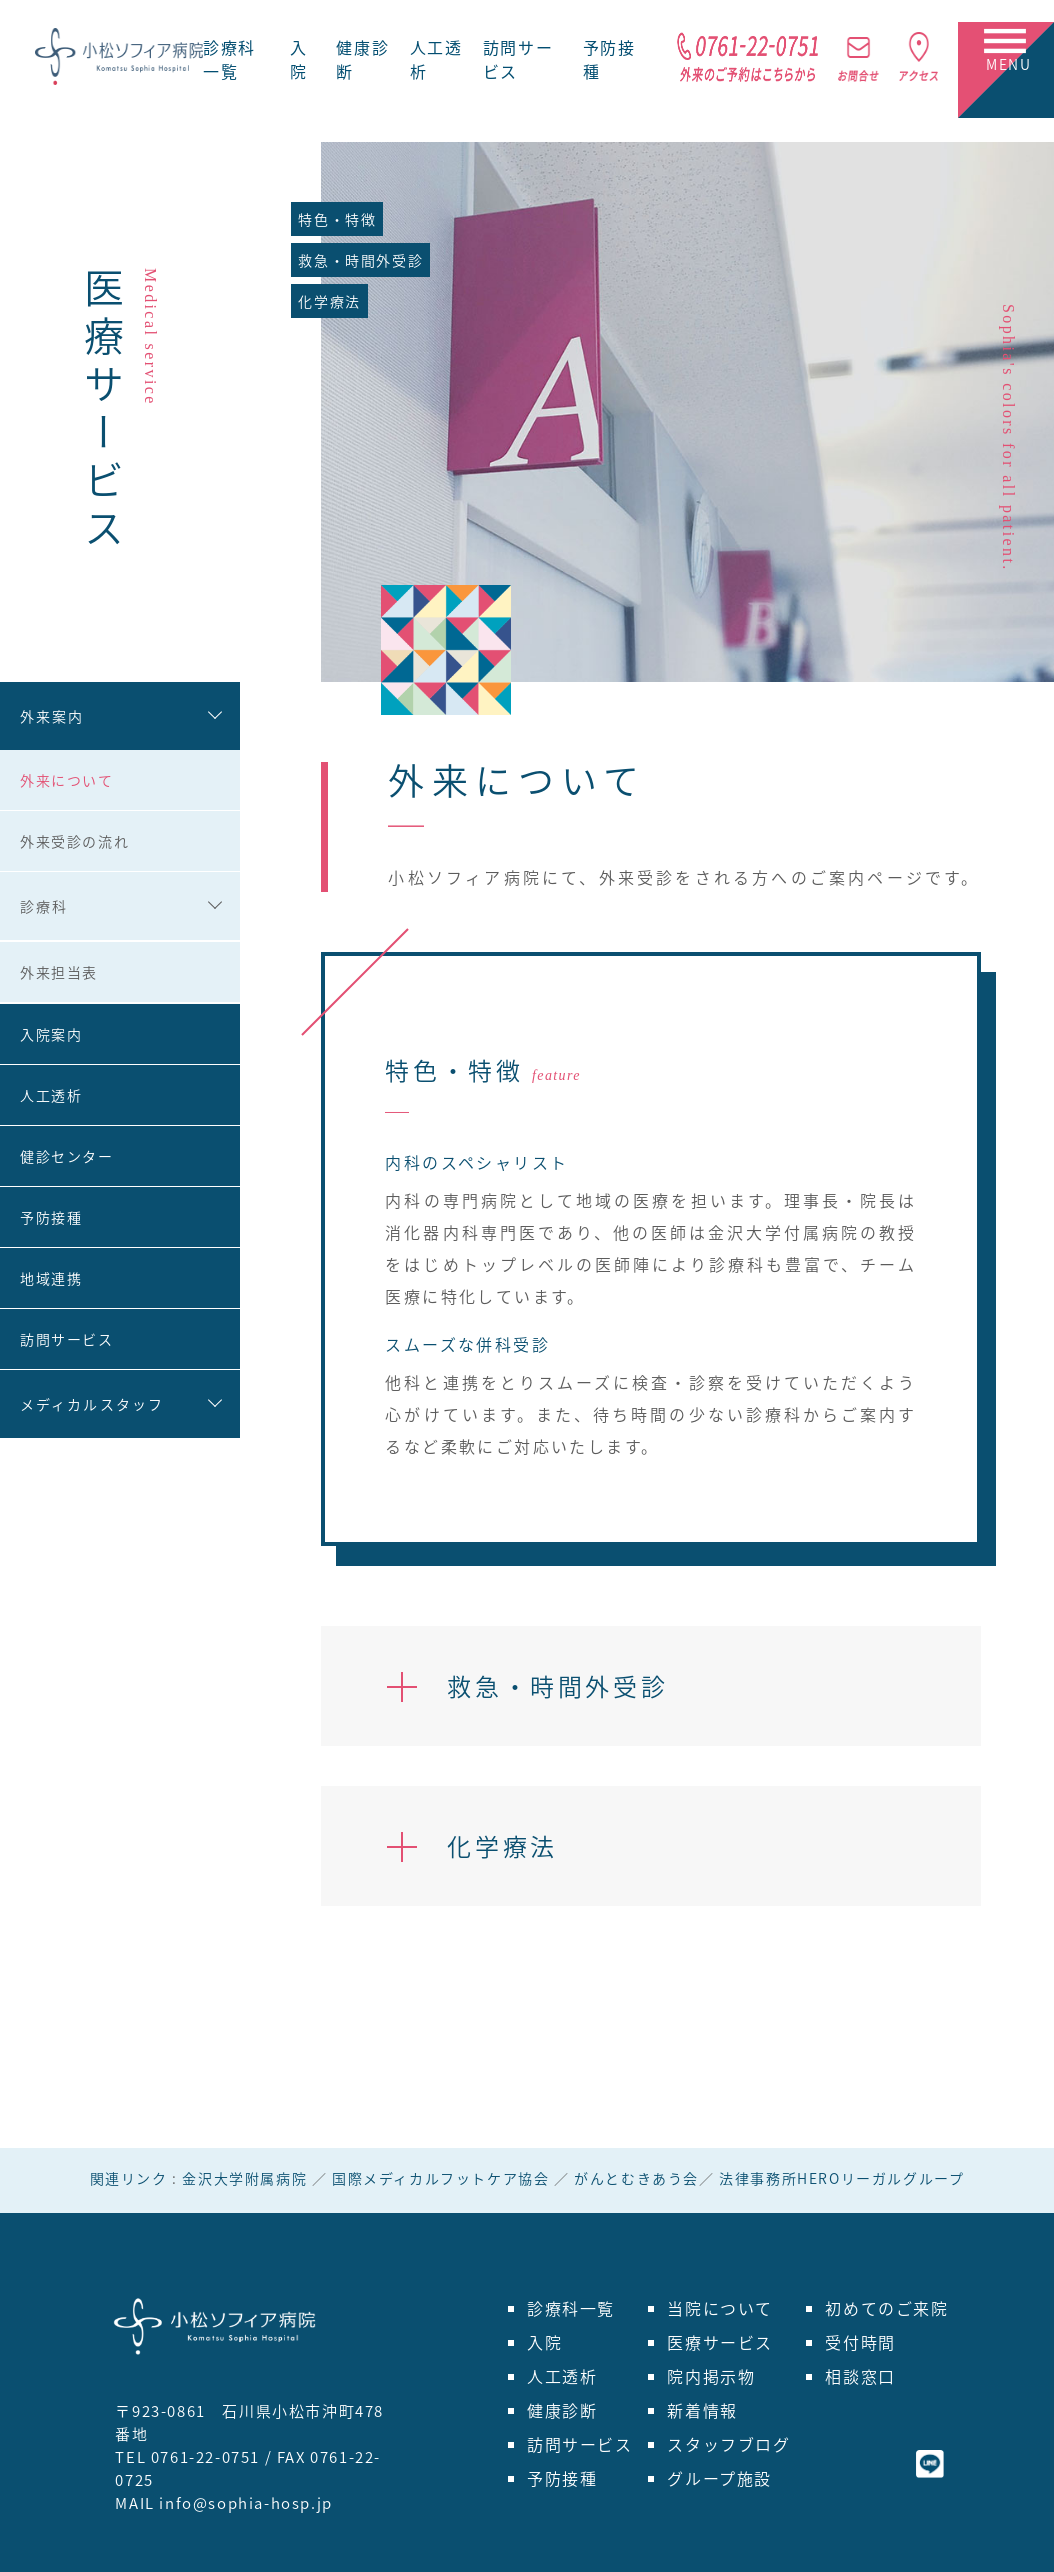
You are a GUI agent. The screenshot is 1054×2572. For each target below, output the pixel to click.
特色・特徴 (337, 219)
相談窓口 (860, 2376)
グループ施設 (719, 2478)
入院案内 (51, 1034)
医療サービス (720, 2342)
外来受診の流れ (74, 841)
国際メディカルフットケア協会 (440, 2178)
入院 (299, 59)
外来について (67, 780)
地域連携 (51, 1278)
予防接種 (51, 1217)
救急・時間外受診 (360, 260)
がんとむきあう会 (636, 2178)
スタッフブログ (728, 2444)
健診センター (67, 1156)
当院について (720, 2308)
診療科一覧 (229, 59)
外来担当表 (59, 972)
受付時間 (860, 2342)
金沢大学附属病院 (244, 2178)
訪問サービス (67, 1339)
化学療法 (329, 301)
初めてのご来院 (886, 2308)
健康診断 (562, 2410)
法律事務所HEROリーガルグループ (841, 2178)
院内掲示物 (711, 2376)
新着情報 (702, 2410)
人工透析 (51, 1095)
